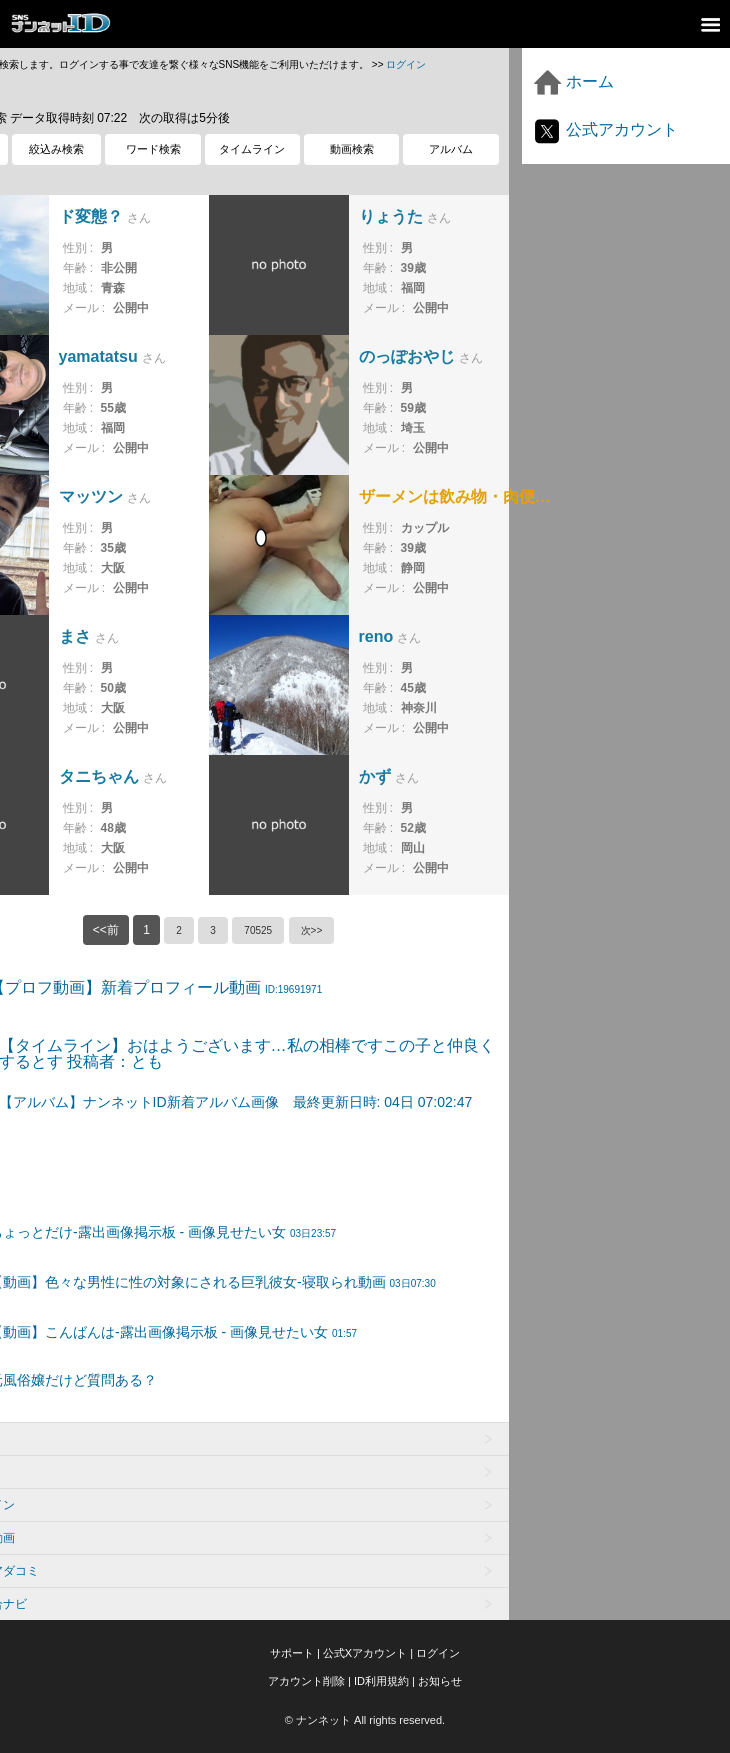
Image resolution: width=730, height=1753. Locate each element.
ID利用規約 (381, 1681)
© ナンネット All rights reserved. (365, 1720)
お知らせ (440, 1681)
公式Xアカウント (365, 1653)
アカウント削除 (306, 1681)
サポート (292, 1653)
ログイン (406, 64)
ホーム (573, 81)
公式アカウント (605, 129)
